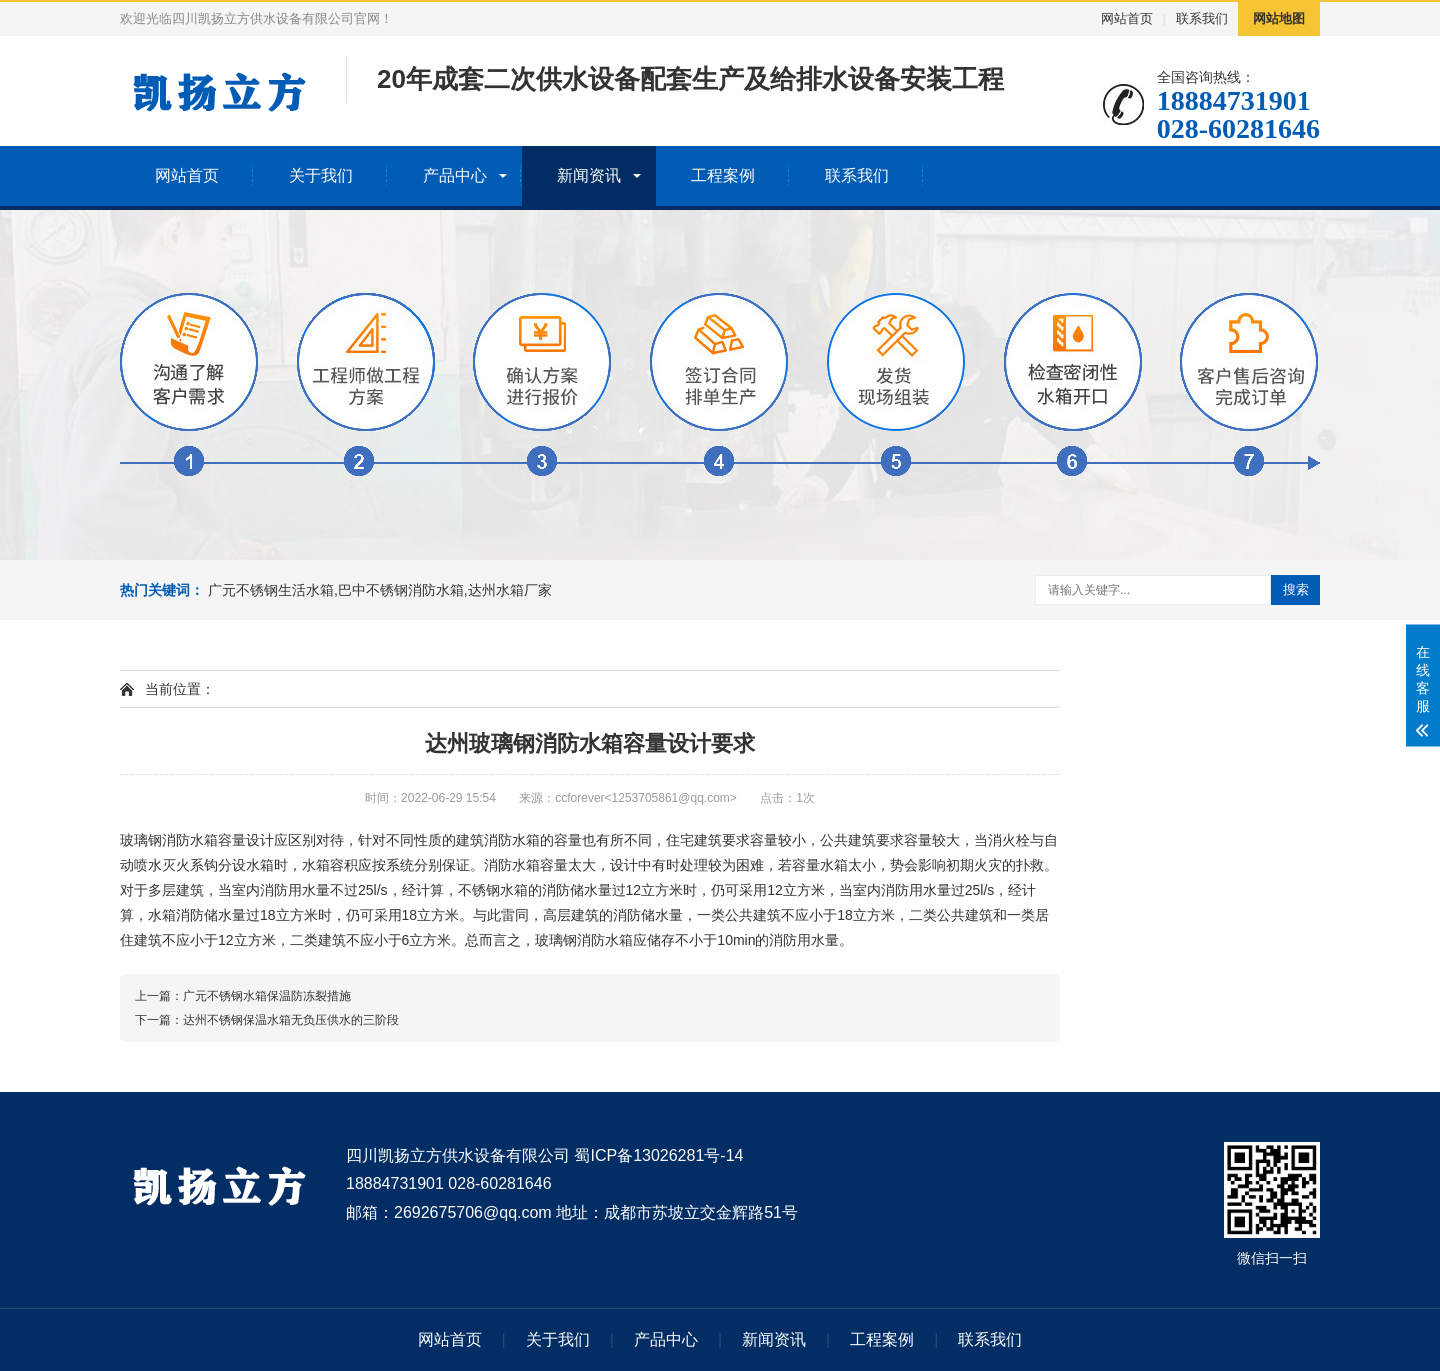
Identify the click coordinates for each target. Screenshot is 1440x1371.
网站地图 (1279, 18)
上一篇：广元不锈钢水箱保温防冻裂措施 (243, 996)
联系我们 (1202, 18)
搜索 (1296, 589)
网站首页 (1127, 18)
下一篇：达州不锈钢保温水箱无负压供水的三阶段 (267, 1020)
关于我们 (321, 175)
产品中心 (455, 175)
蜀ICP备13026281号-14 (658, 1155)
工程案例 (723, 175)
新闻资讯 (589, 175)
